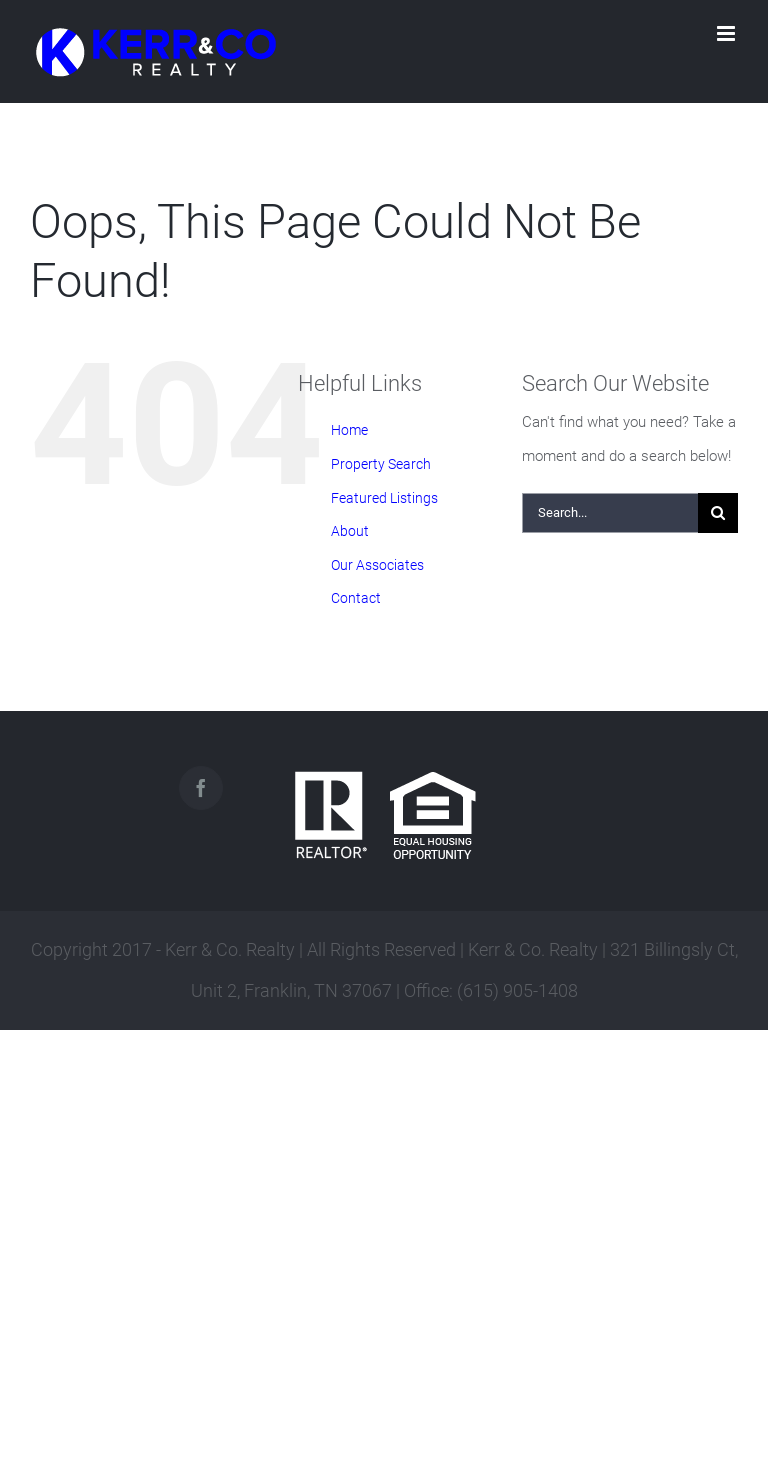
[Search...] (610, 513)
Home (349, 430)
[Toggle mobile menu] (727, 33)
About (350, 531)
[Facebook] (201, 788)
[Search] (718, 513)
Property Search (381, 464)
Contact (356, 598)
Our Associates (377, 565)
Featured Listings (384, 498)
